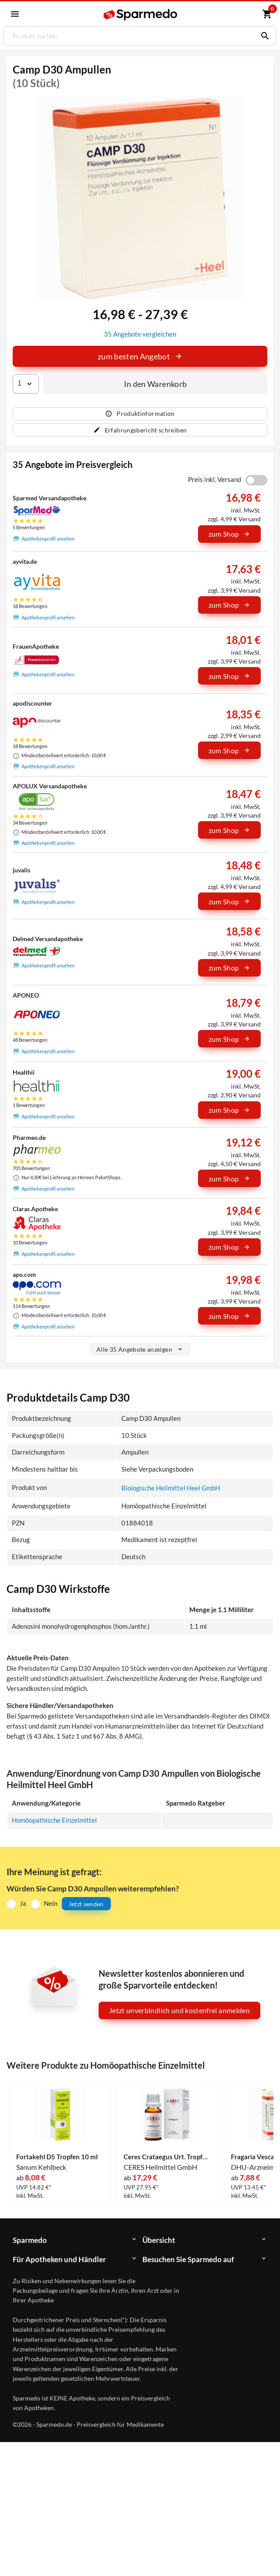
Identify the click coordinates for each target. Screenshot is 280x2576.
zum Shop (230, 534)
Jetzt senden (86, 1904)
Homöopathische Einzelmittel (54, 1820)
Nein (50, 1903)
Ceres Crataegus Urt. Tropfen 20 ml (167, 2157)
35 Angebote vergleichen (140, 334)
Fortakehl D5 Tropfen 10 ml (57, 2157)
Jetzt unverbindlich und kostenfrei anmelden (179, 2010)
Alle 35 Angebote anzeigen (140, 1349)
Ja (23, 1903)
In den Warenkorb (155, 384)
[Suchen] (262, 36)
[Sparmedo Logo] (141, 14)
